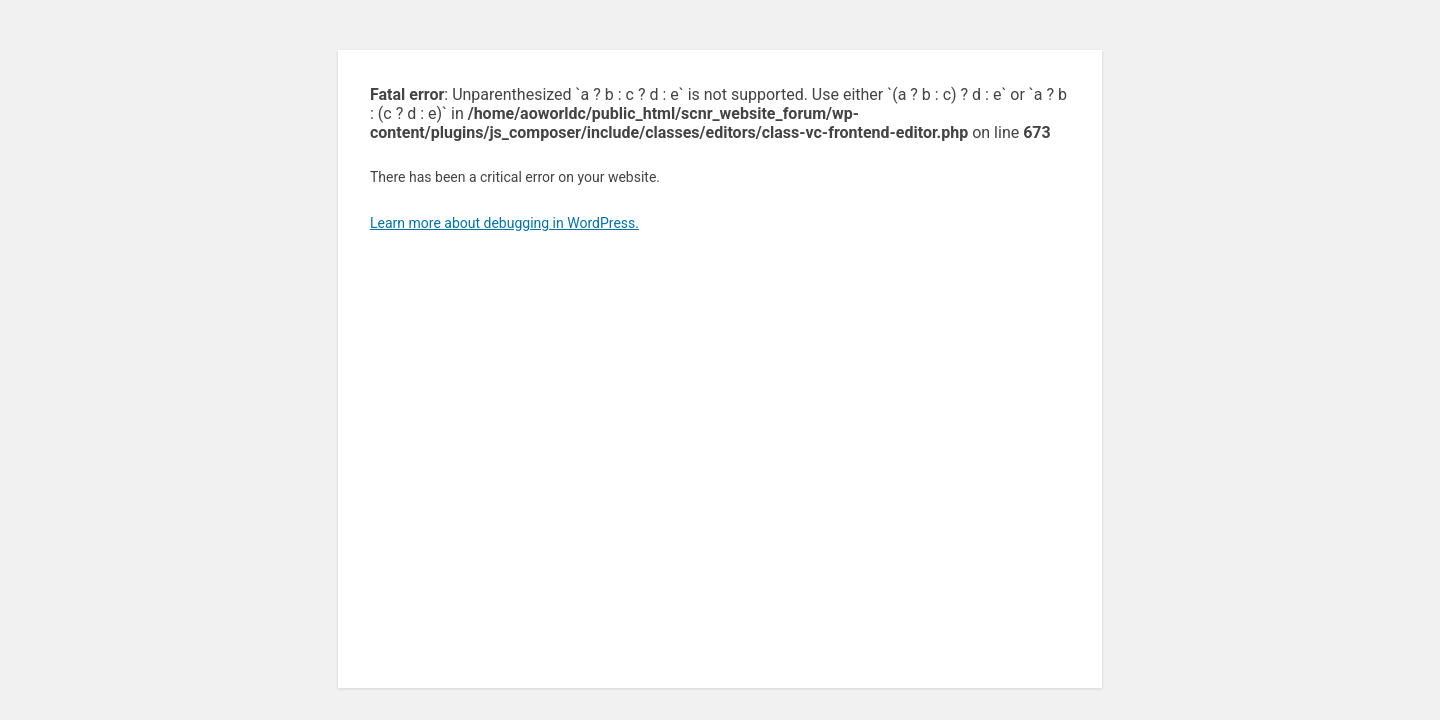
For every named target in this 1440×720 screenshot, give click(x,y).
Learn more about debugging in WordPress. (504, 223)
